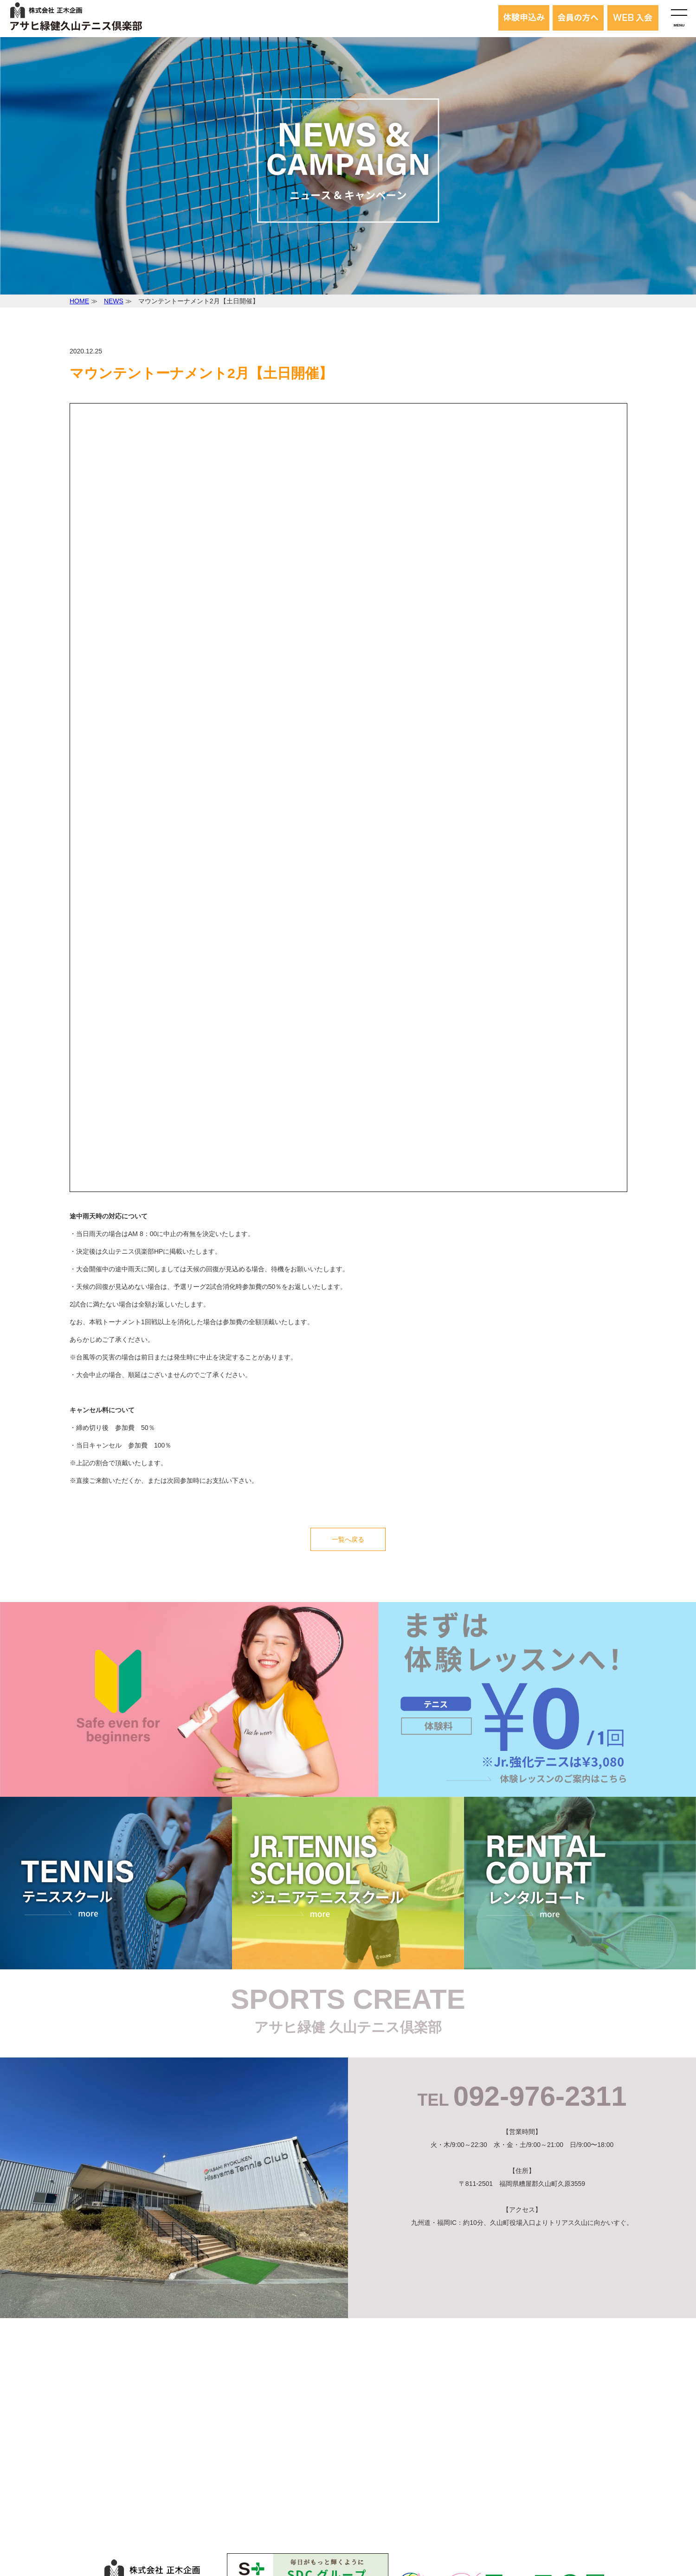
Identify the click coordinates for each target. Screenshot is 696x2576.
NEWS (113, 301)
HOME (79, 301)
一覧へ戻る (348, 1539)
